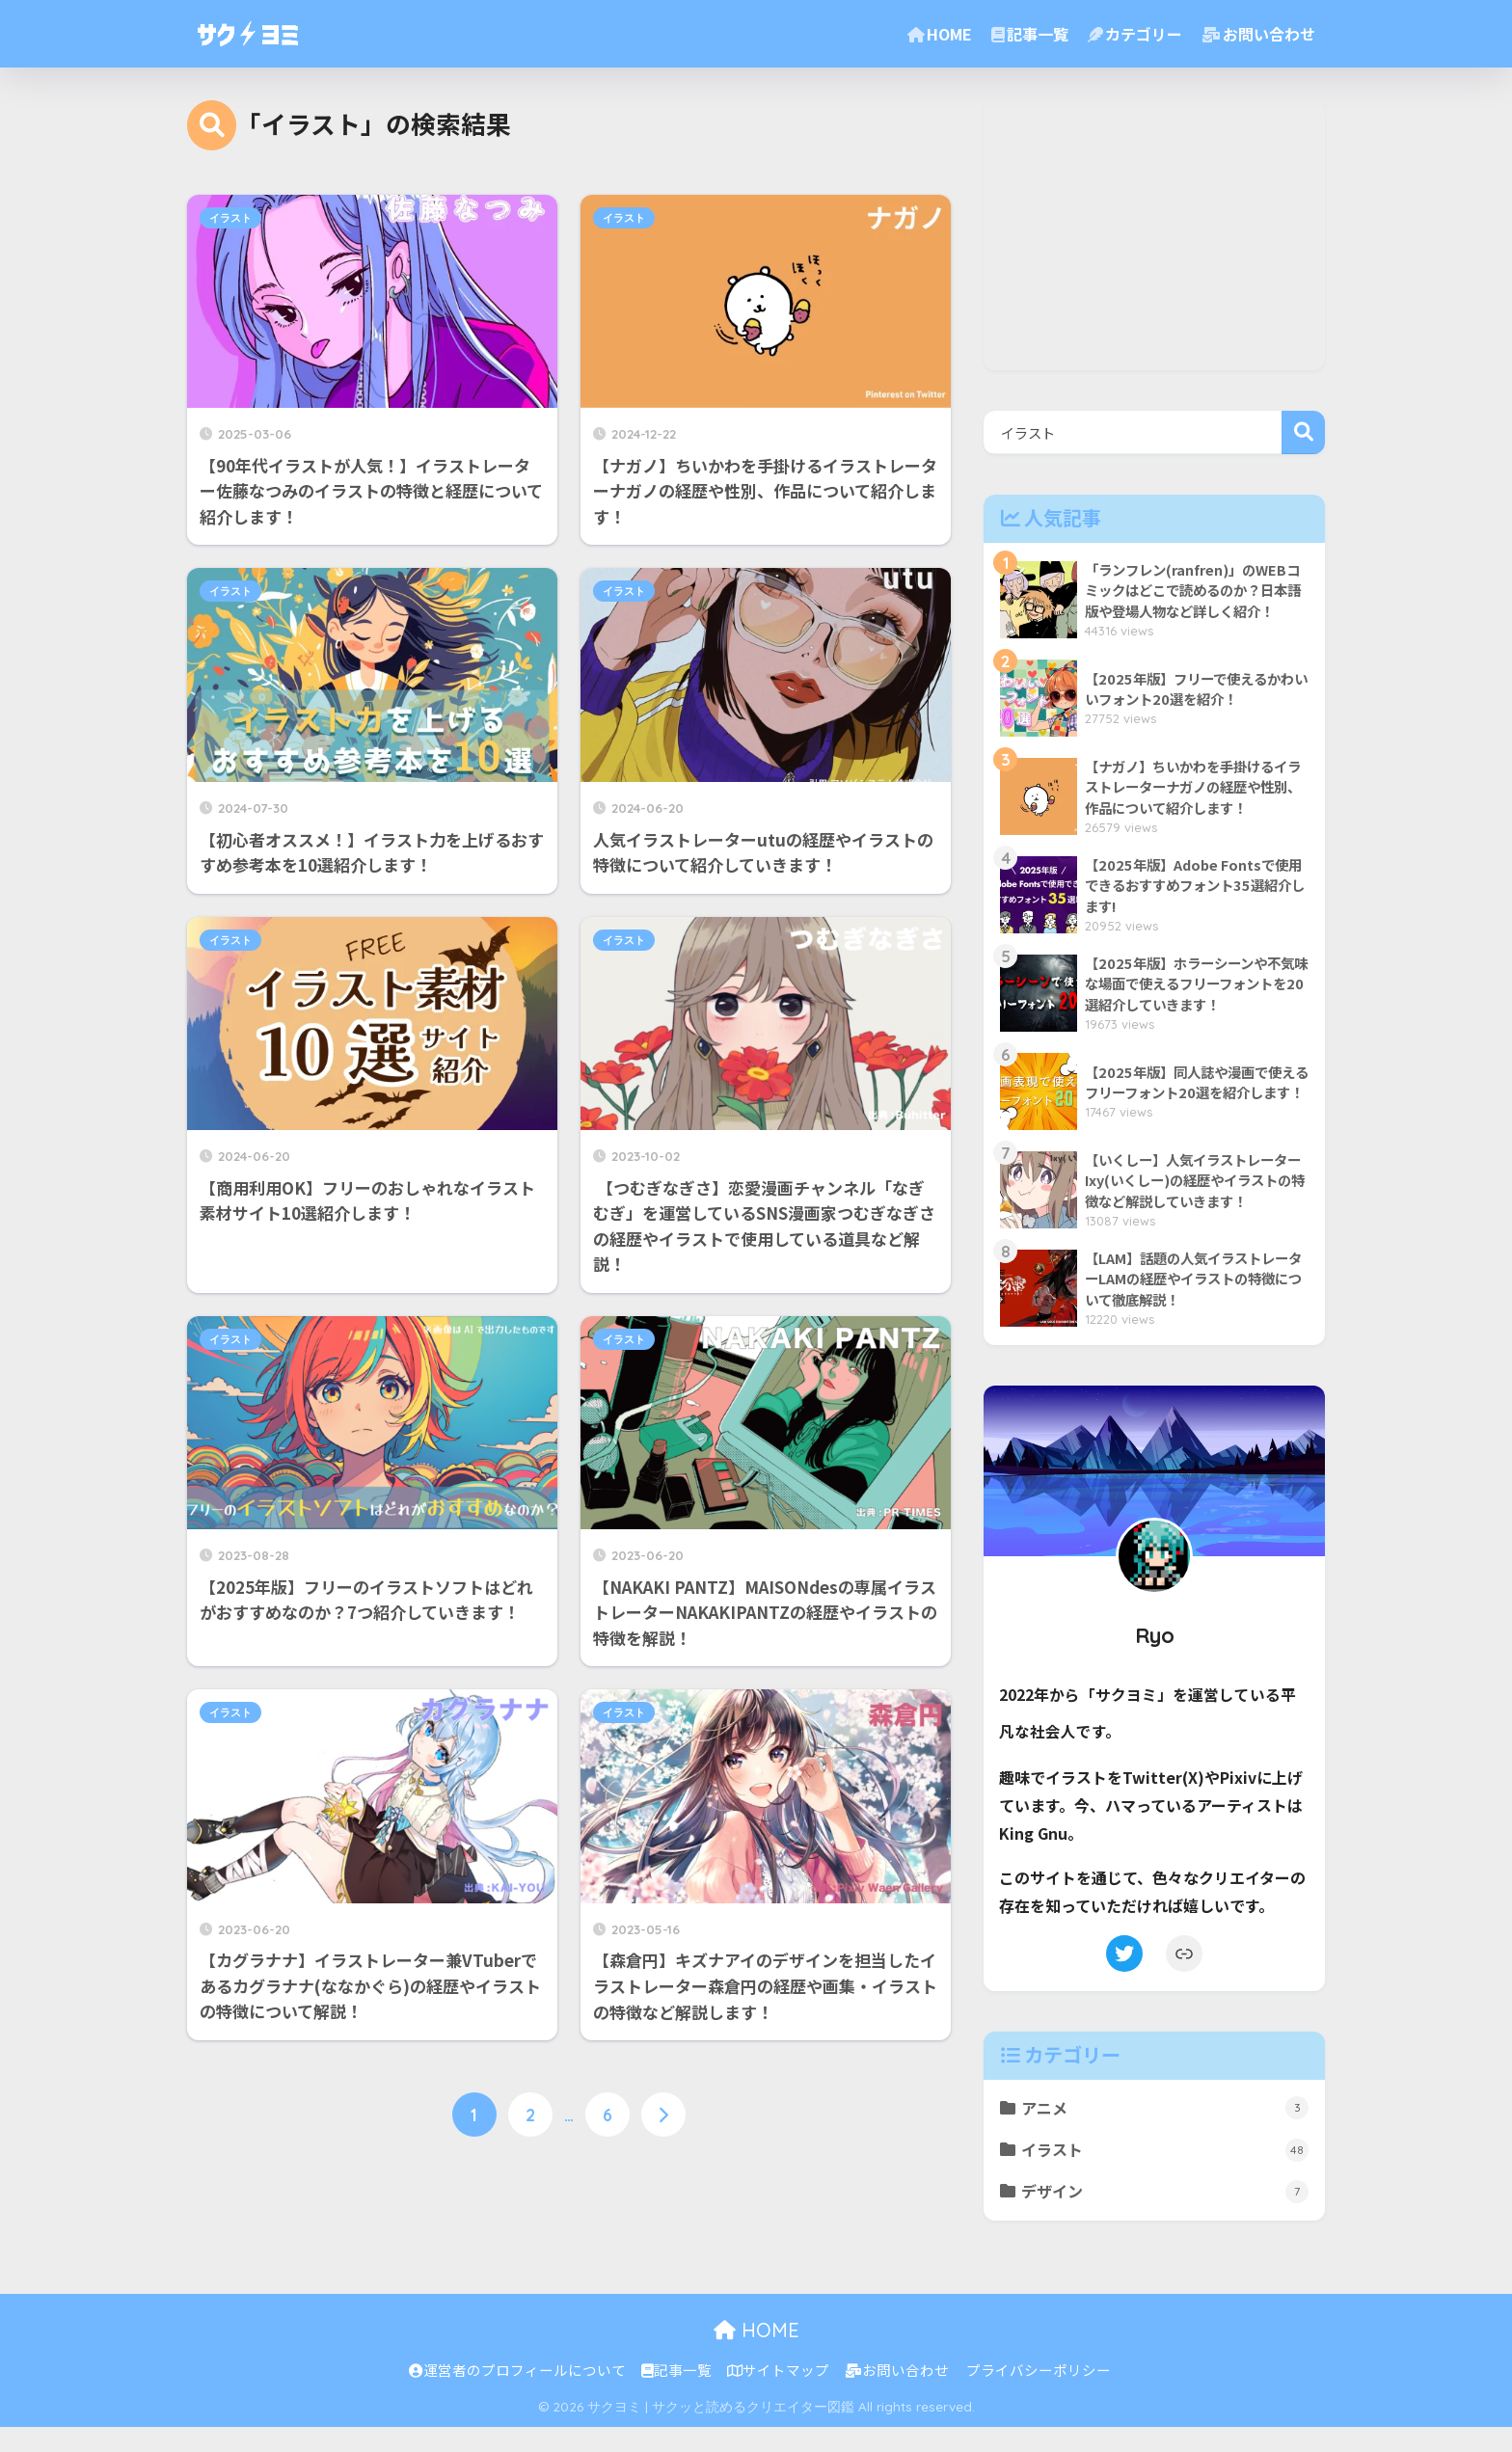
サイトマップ (778, 2395)
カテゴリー (1135, 33)
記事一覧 (1029, 33)
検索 (1303, 432)
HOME (939, 33)
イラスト (230, 218)
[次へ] (663, 2115)
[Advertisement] (1154, 235)
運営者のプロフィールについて (517, 2395)
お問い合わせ (1258, 33)
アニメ (1166, 2130)
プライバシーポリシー (1038, 2395)
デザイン (1166, 2215)
